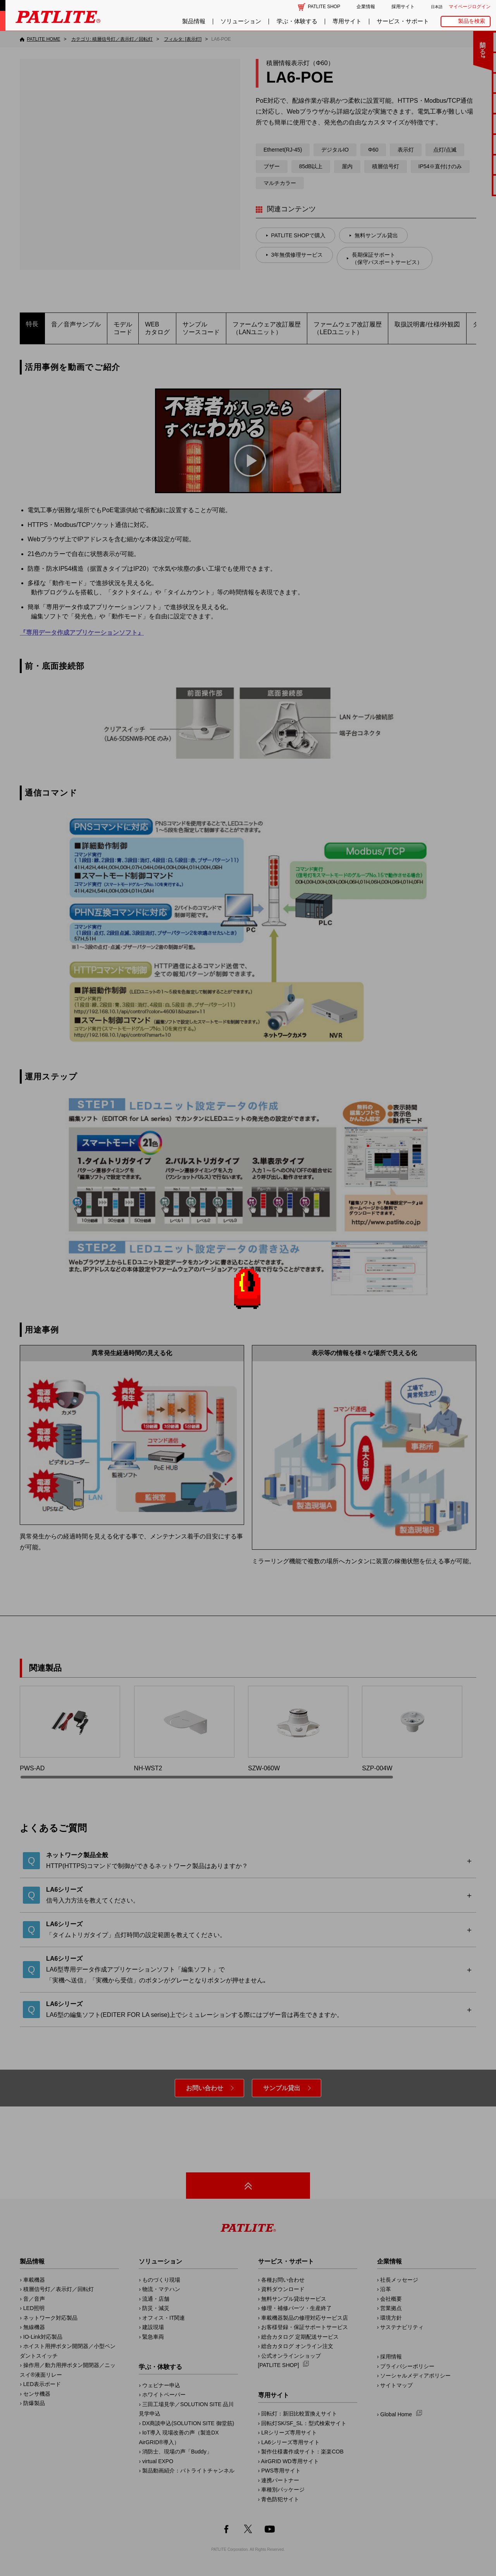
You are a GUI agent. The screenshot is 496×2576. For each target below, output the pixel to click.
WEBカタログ (157, 328)
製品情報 (193, 21)
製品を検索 (471, 21)
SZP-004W (412, 1728)
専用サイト (347, 21)
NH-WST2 (184, 1728)
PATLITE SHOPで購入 (298, 235)
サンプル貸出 (281, 2088)
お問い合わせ (204, 2088)
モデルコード (123, 328)
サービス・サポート (403, 21)
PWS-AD (70, 1728)
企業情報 (365, 6)
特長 (32, 324)
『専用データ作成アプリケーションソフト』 (82, 632)
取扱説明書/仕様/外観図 (427, 324)
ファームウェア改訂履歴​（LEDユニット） (347, 328)
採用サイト (403, 6)
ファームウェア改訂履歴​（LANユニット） (266, 328)
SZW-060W (298, 1728)
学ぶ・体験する (297, 21)
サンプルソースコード (201, 328)
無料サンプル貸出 (376, 235)
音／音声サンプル (76, 324)
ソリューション (240, 21)
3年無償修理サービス (297, 255)
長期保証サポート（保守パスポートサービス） (387, 258)
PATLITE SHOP (324, 6)
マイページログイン (470, 6)
